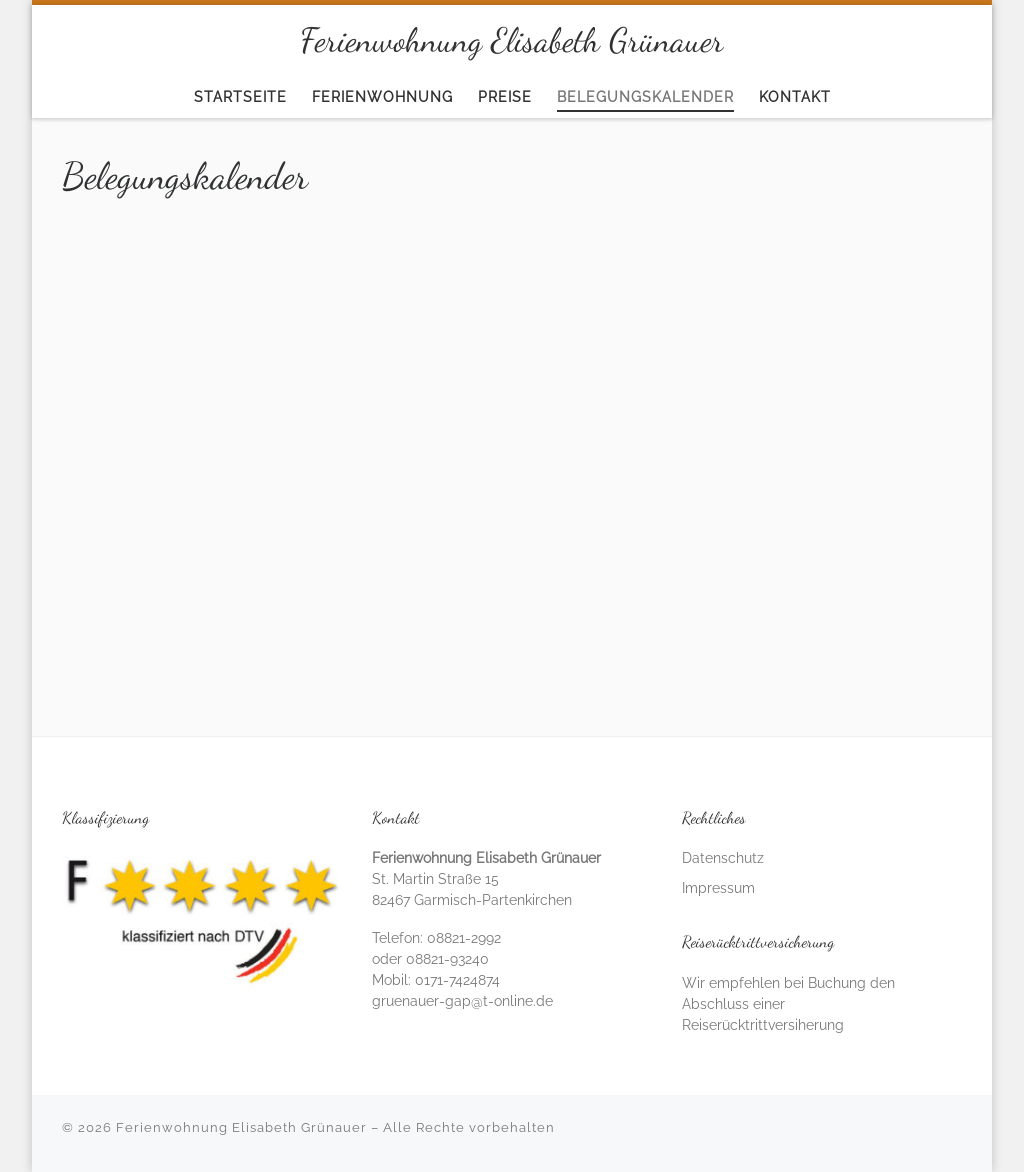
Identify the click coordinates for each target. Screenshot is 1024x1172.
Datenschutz (723, 858)
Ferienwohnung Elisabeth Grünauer (241, 1127)
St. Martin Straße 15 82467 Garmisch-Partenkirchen (486, 879)
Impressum (718, 888)
